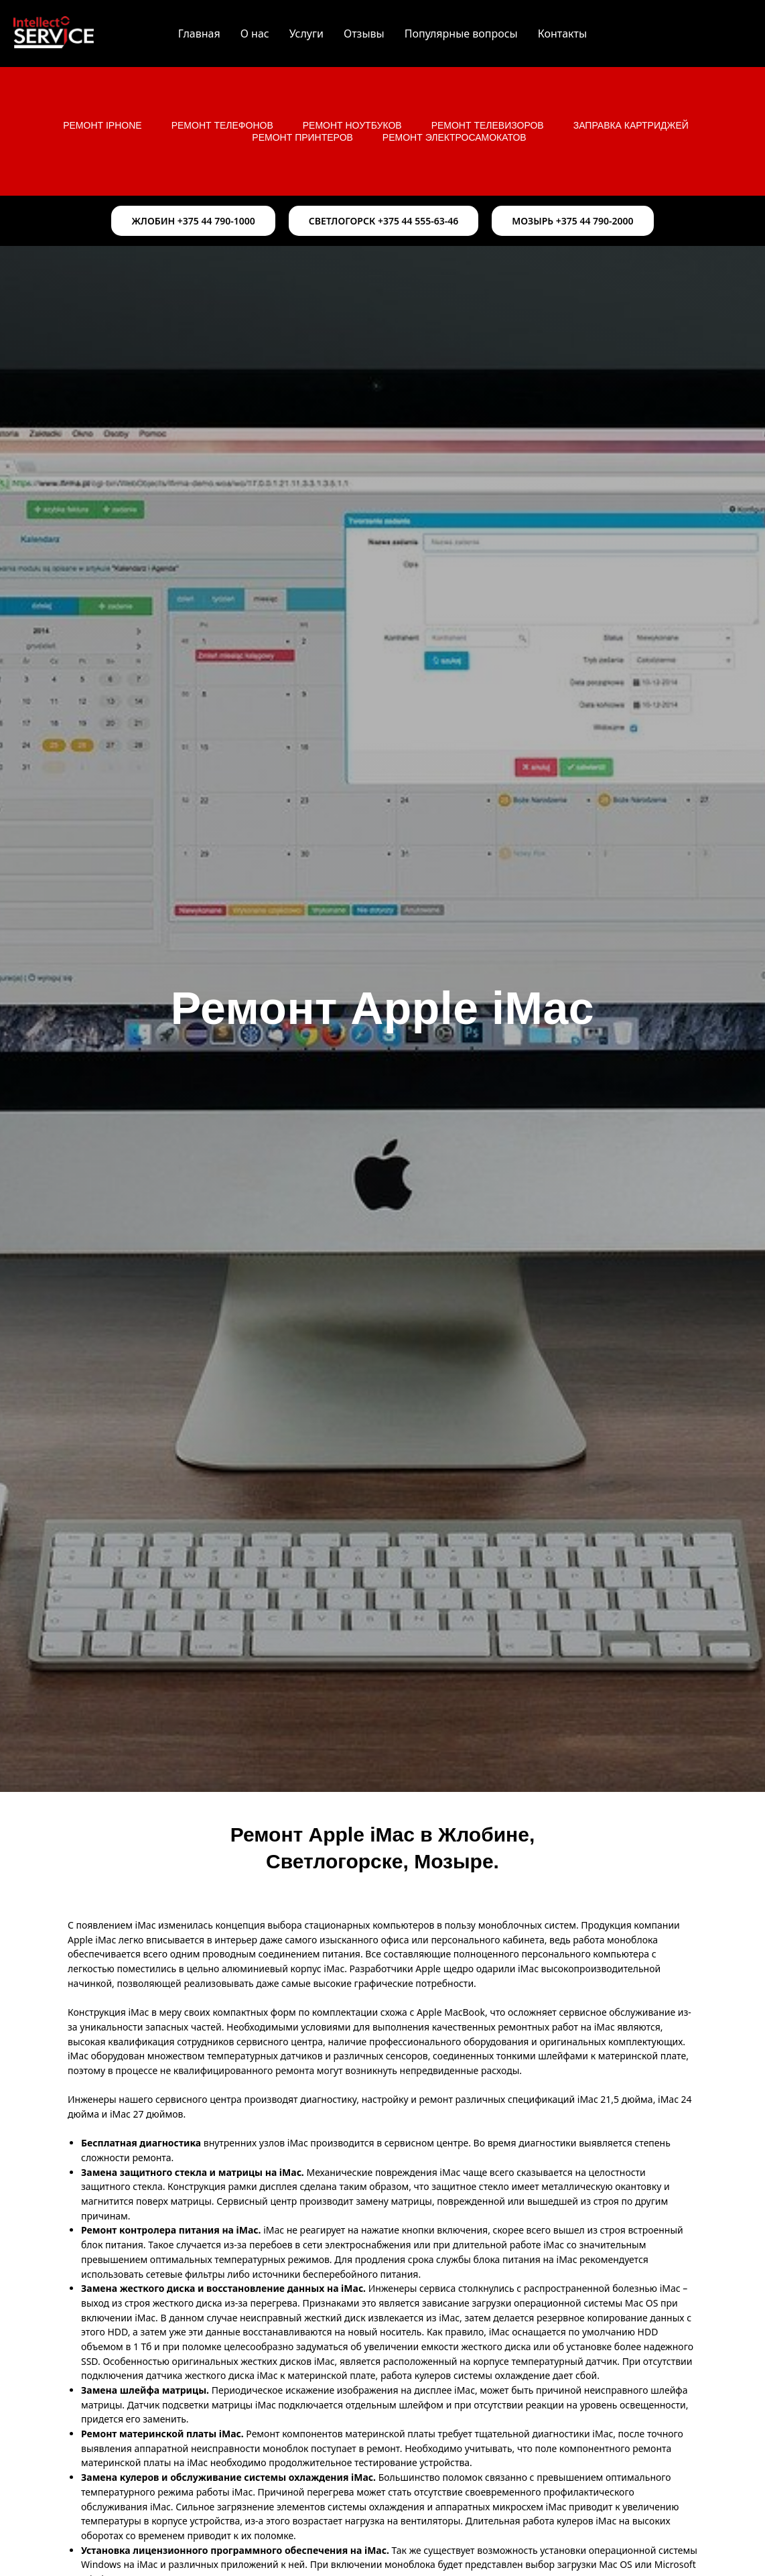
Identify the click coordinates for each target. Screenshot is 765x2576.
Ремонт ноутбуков (352, 125)
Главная (199, 33)
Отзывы (364, 33)
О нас (254, 33)
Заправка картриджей (631, 125)
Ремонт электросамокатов (454, 137)
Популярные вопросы (461, 33)
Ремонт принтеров (302, 137)
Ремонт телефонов (222, 125)
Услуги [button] (306, 33)
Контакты (562, 33)
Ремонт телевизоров (487, 125)
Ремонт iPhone (102, 125)
